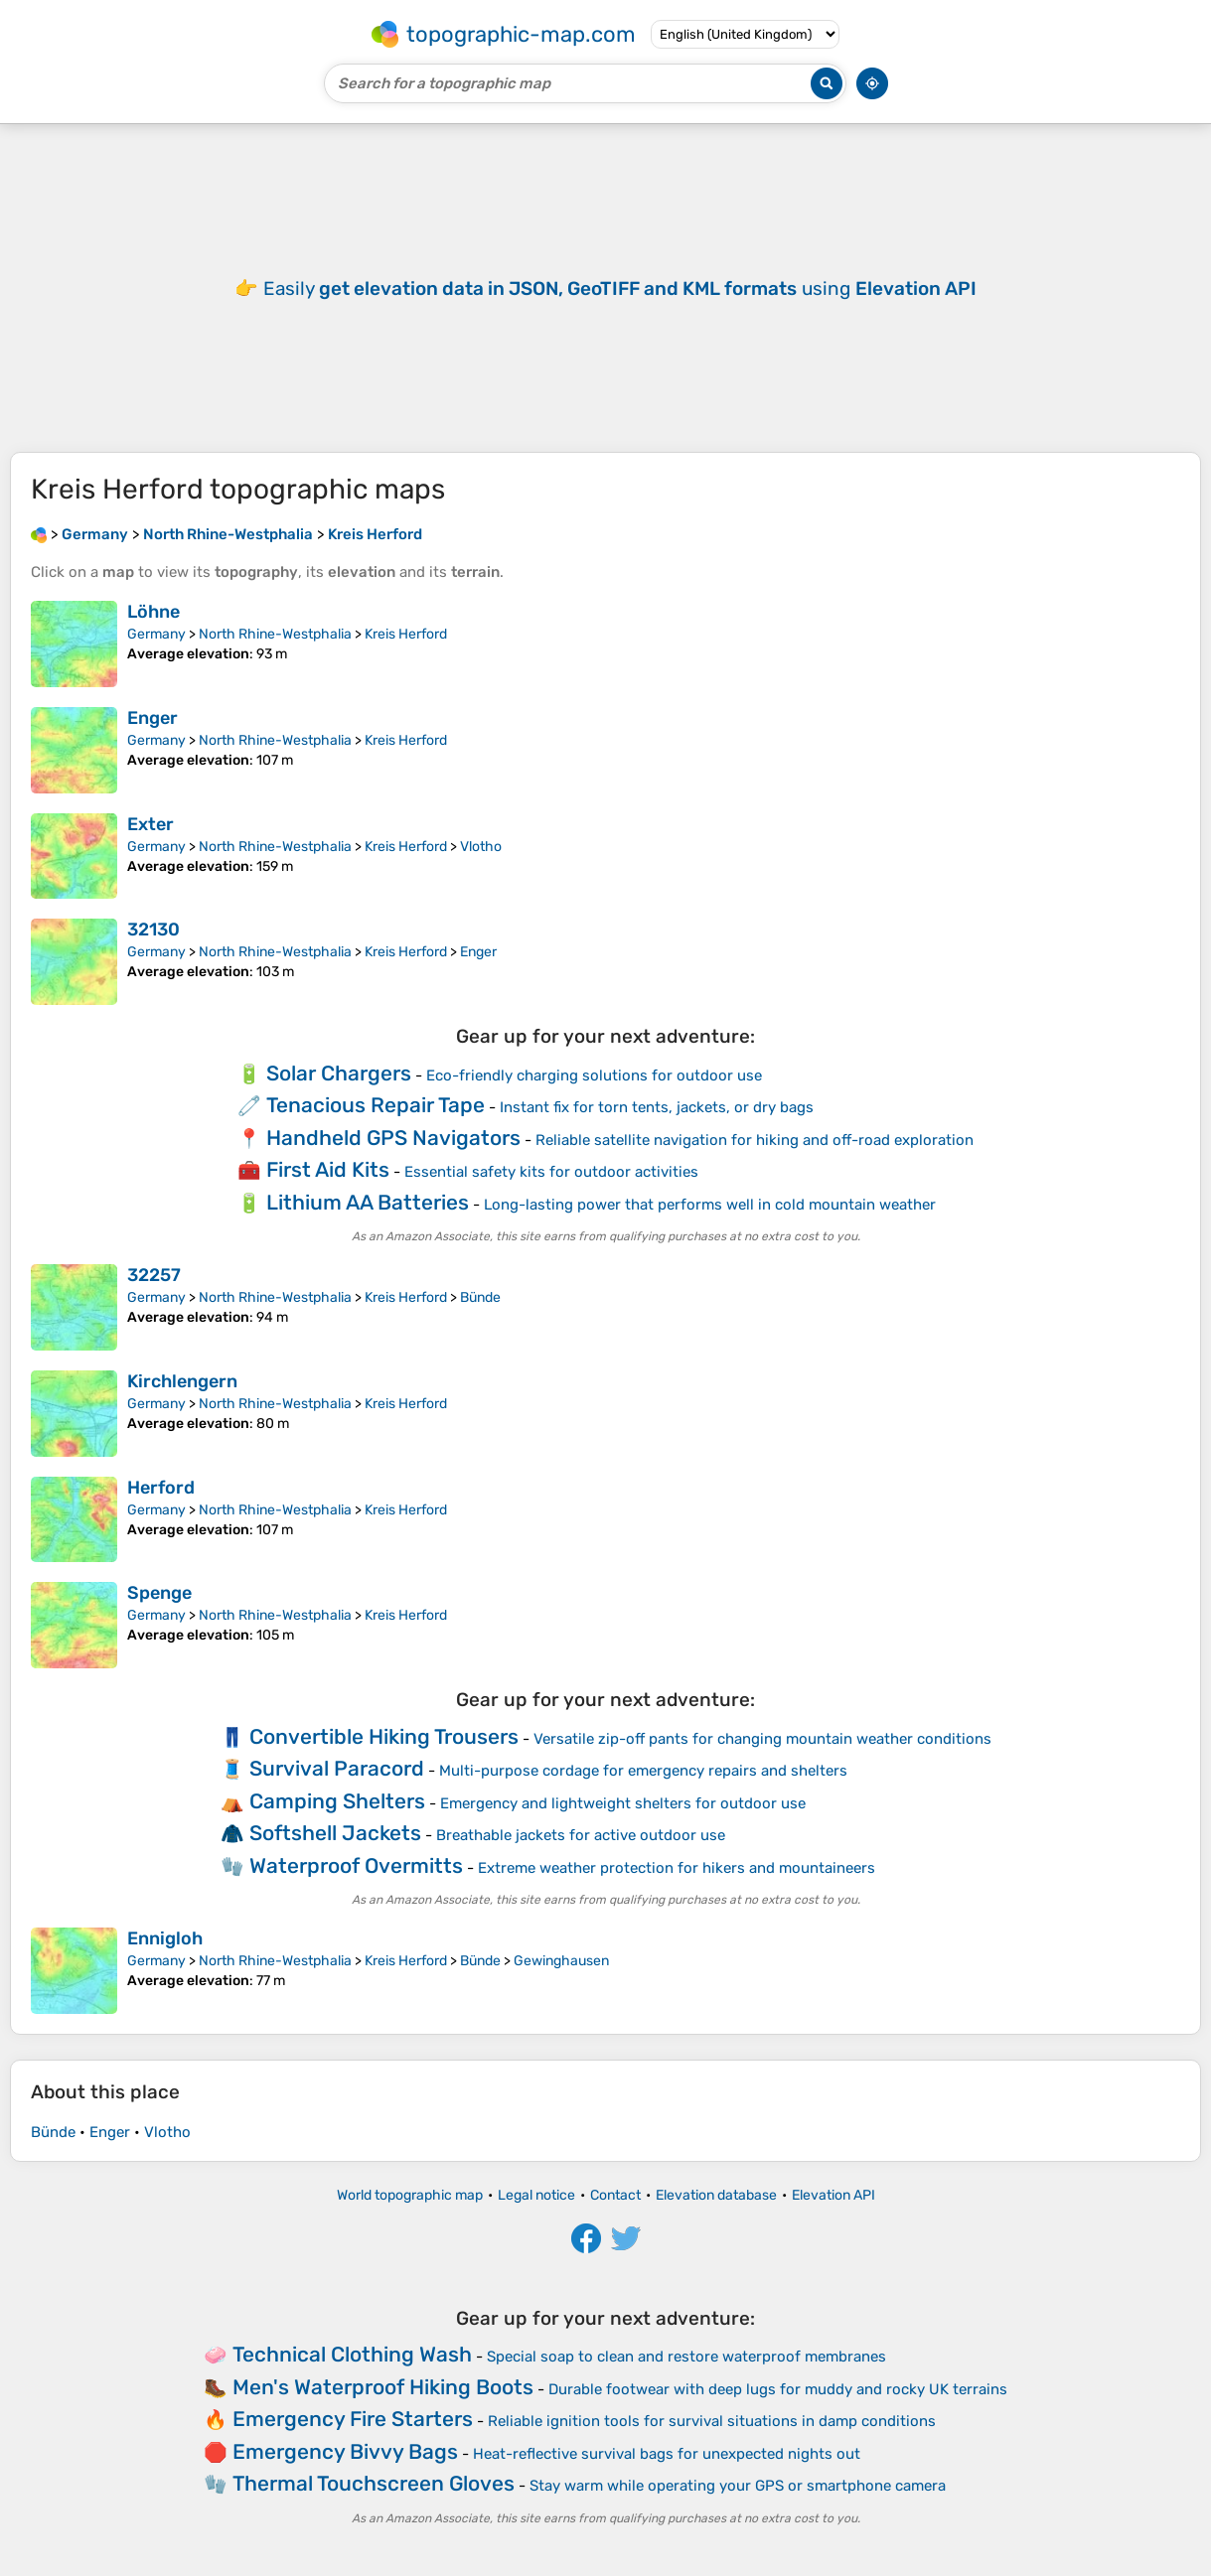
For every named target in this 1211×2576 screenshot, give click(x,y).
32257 (154, 1275)
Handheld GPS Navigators (393, 1137)
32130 (153, 929)
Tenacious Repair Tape (375, 1104)
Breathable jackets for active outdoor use (580, 1835)
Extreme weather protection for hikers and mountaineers (676, 1868)
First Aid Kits (327, 1169)
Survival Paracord (336, 1768)
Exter (150, 824)
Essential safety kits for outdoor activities (551, 1172)
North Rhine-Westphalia (275, 634)
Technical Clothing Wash (352, 2354)
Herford (161, 1488)
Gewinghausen (561, 1960)
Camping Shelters (337, 1801)
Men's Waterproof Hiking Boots (382, 2386)
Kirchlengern (182, 1381)
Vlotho (481, 846)
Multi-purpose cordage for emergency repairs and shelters (643, 1771)
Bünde (480, 1297)
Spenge (159, 1593)
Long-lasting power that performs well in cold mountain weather (710, 1205)
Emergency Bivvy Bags (345, 2451)
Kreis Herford (406, 634)
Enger (152, 718)
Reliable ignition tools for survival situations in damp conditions (712, 2421)
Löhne (153, 612)
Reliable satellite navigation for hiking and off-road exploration (754, 1140)
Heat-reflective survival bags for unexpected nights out (666, 2454)
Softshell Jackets (335, 1832)
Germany (156, 634)
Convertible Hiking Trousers (384, 1736)
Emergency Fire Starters (352, 2418)
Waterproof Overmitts (356, 1865)
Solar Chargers (338, 1073)
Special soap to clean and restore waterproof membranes (686, 2356)
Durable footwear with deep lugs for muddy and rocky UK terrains (777, 2389)
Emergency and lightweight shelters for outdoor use (623, 1803)
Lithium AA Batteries (367, 1202)
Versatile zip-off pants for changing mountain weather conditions (762, 1739)
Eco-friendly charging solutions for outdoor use (594, 1075)
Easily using (620, 288)
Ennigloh (165, 1938)
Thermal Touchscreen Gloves (373, 2483)
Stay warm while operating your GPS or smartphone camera (738, 2486)
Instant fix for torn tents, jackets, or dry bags (657, 1107)
